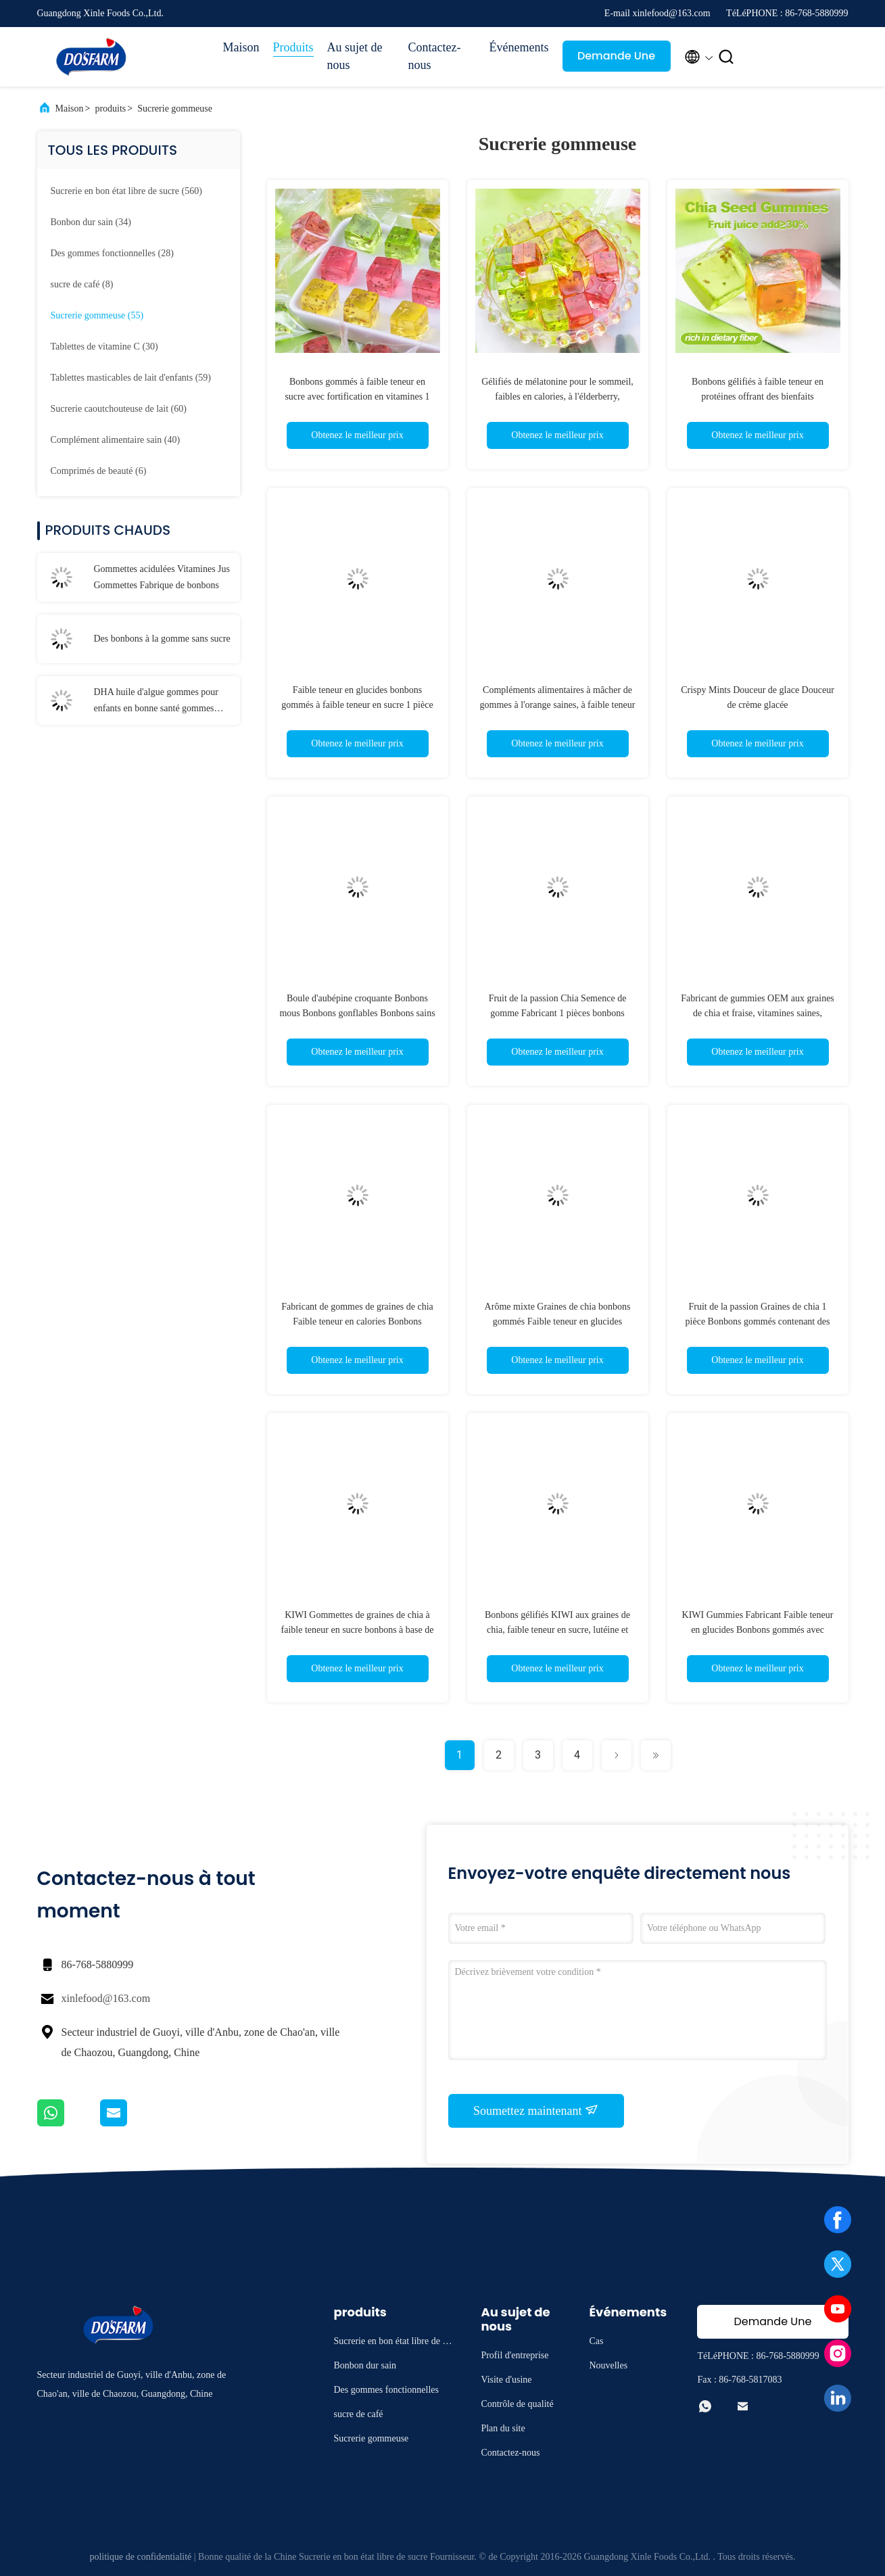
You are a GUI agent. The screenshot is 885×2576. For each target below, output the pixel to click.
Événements (519, 47)
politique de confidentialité (140, 2557)
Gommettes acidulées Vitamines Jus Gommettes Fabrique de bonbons (162, 577)
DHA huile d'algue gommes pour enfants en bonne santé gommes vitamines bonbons (156, 702)
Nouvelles (608, 2365)
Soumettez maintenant (535, 2110)
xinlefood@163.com (106, 1998)
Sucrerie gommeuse (174, 108)
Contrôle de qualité (517, 2404)
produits (110, 108)
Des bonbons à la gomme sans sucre (162, 639)
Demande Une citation (616, 60)
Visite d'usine (506, 2380)
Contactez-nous (434, 56)
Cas (596, 2341)
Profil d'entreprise (514, 2355)
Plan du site (503, 2428)
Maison (241, 47)
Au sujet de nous (355, 56)
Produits (293, 47)
